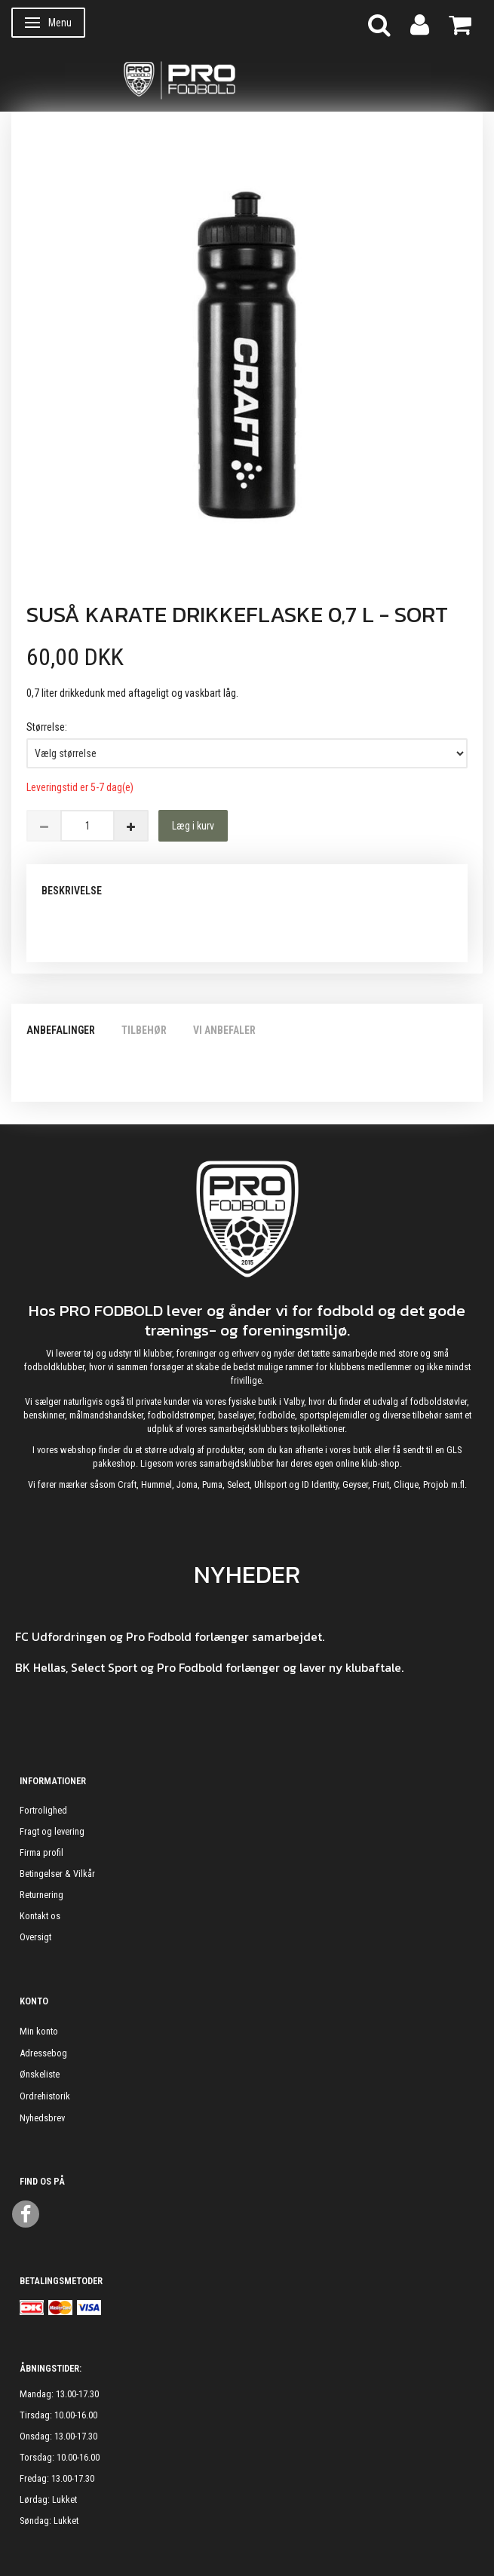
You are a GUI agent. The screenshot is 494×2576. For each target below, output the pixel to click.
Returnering (41, 1894)
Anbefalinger (60, 1030)
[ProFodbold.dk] (247, 79)
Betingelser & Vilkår (57, 1873)
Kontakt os (40, 1915)
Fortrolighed (43, 1810)
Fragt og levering (52, 1831)
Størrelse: (46, 727)
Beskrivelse (71, 891)
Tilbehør (144, 1030)
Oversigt (35, 1937)
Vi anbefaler (224, 1030)
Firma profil (41, 1852)
